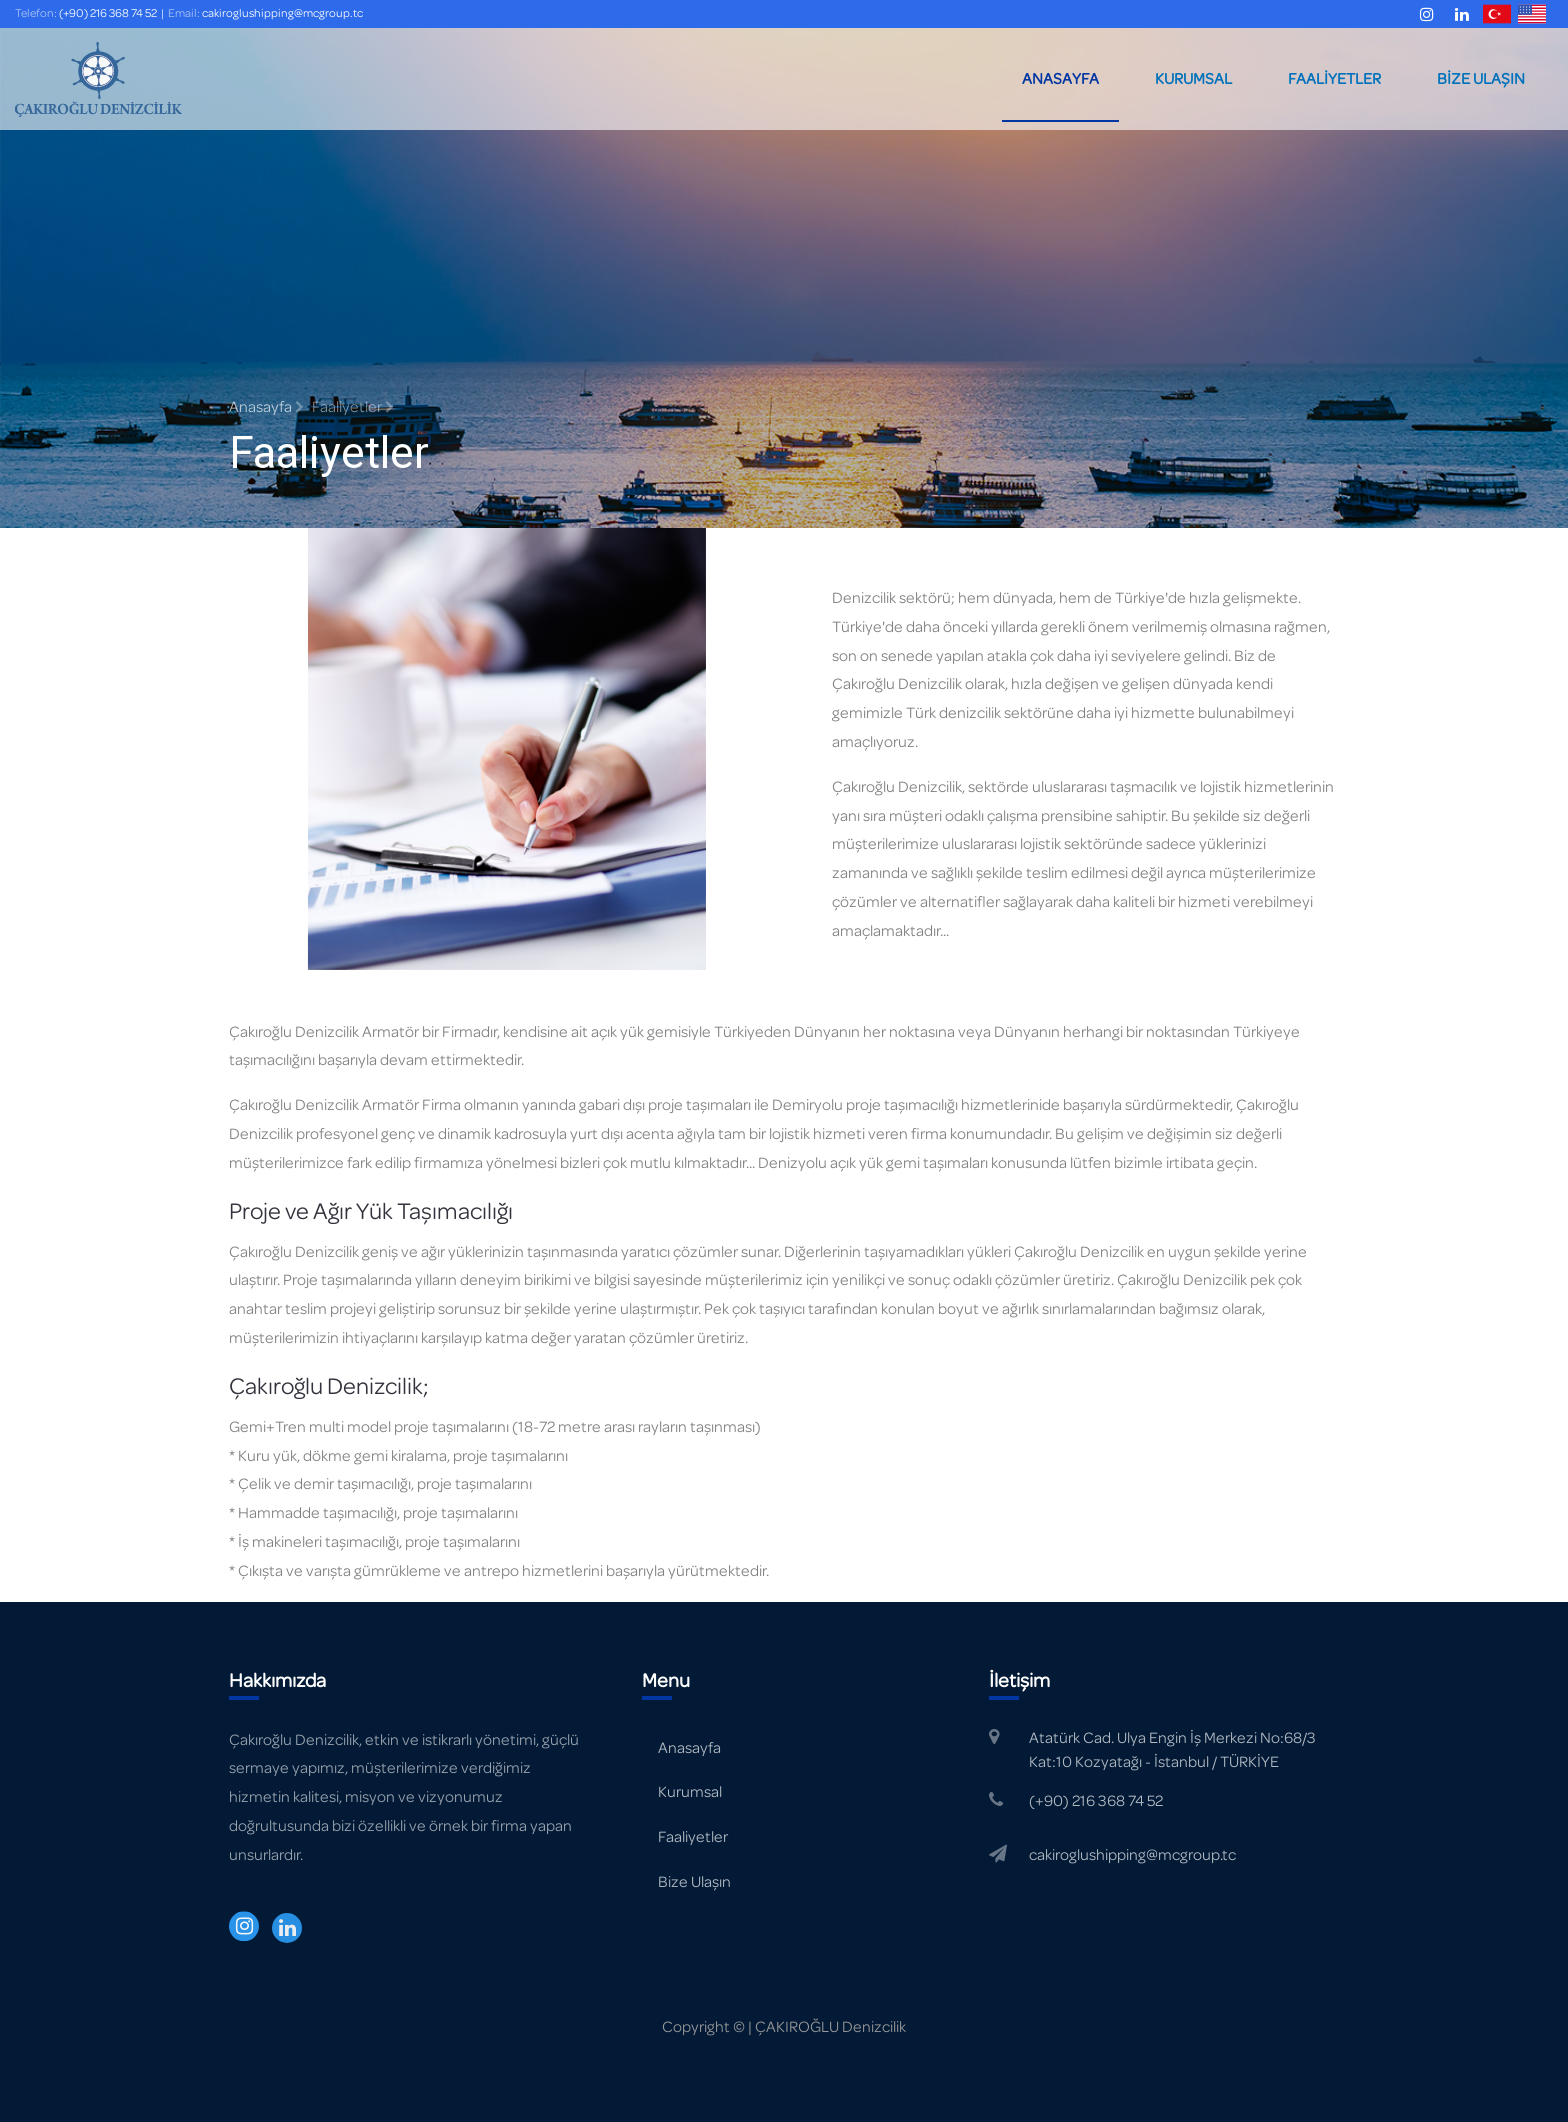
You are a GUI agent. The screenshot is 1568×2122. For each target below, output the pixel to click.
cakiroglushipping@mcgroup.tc (282, 13)
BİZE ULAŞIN (1481, 79)
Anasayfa (266, 407)
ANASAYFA (1060, 79)
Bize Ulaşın (694, 1882)
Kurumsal (690, 1792)
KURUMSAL (1193, 79)
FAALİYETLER (1334, 79)
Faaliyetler (693, 1837)
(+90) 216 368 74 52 (108, 13)
